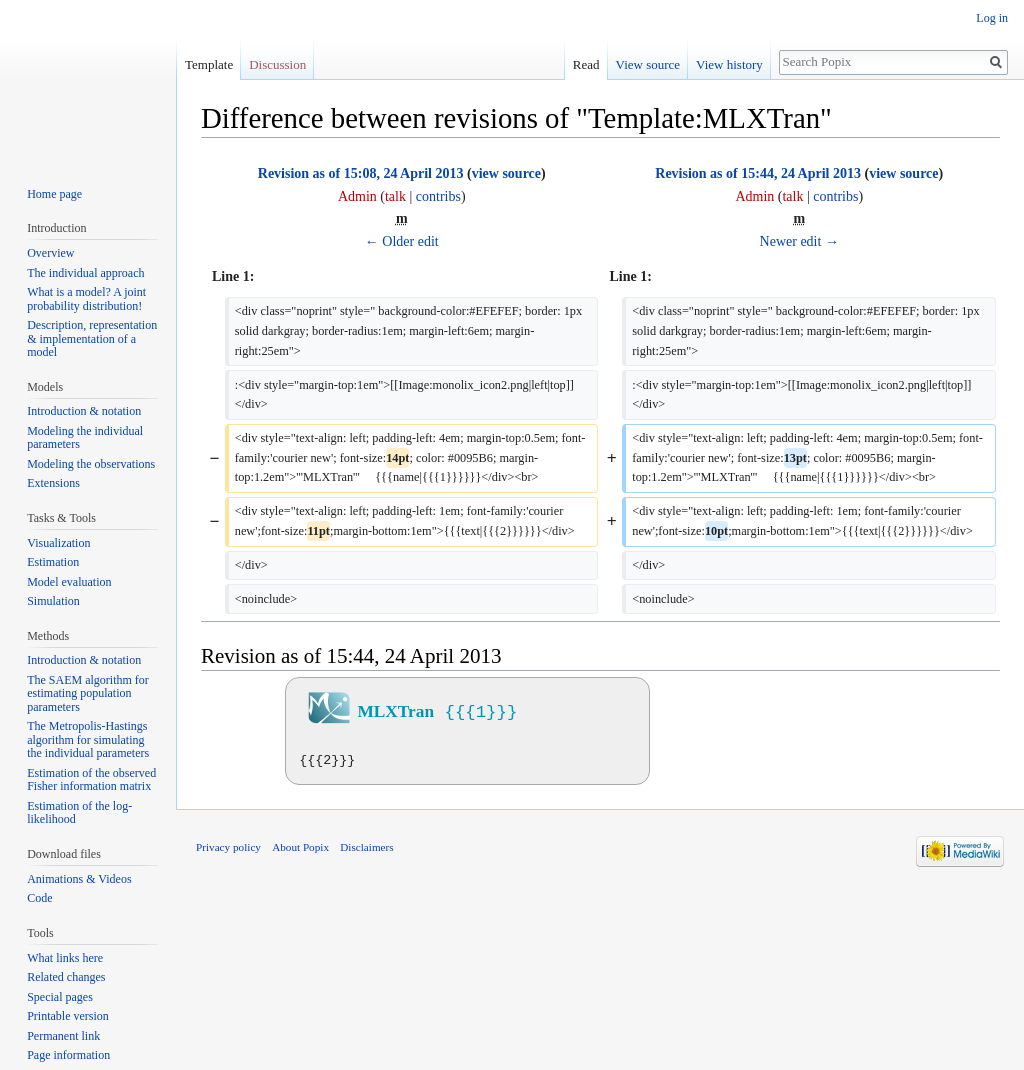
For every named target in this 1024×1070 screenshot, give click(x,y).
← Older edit (402, 241)
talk (395, 196)
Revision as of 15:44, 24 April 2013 (758, 173)
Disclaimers (366, 847)
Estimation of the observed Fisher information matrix (91, 780)
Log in (992, 18)
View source (648, 64)
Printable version (68, 1016)
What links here (65, 958)
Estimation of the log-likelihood (79, 813)
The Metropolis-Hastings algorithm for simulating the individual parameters (88, 739)
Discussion (277, 64)
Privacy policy (228, 847)
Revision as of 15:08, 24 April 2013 (361, 173)
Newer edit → (799, 241)
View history (729, 64)
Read (586, 64)
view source (506, 173)
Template (209, 64)
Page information (68, 1055)
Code (39, 898)
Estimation (53, 562)
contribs (438, 196)
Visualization (58, 543)
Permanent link (63, 1036)
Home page (54, 194)
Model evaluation (69, 582)
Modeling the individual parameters (85, 438)
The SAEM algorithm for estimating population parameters (88, 693)
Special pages (60, 997)
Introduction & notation (84, 411)
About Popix (300, 847)
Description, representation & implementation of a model (92, 338)
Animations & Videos (79, 879)
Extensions (53, 483)
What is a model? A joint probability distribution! (86, 299)
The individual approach (85, 273)
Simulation (53, 601)
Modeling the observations (91, 464)
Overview (50, 253)
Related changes (66, 977)
